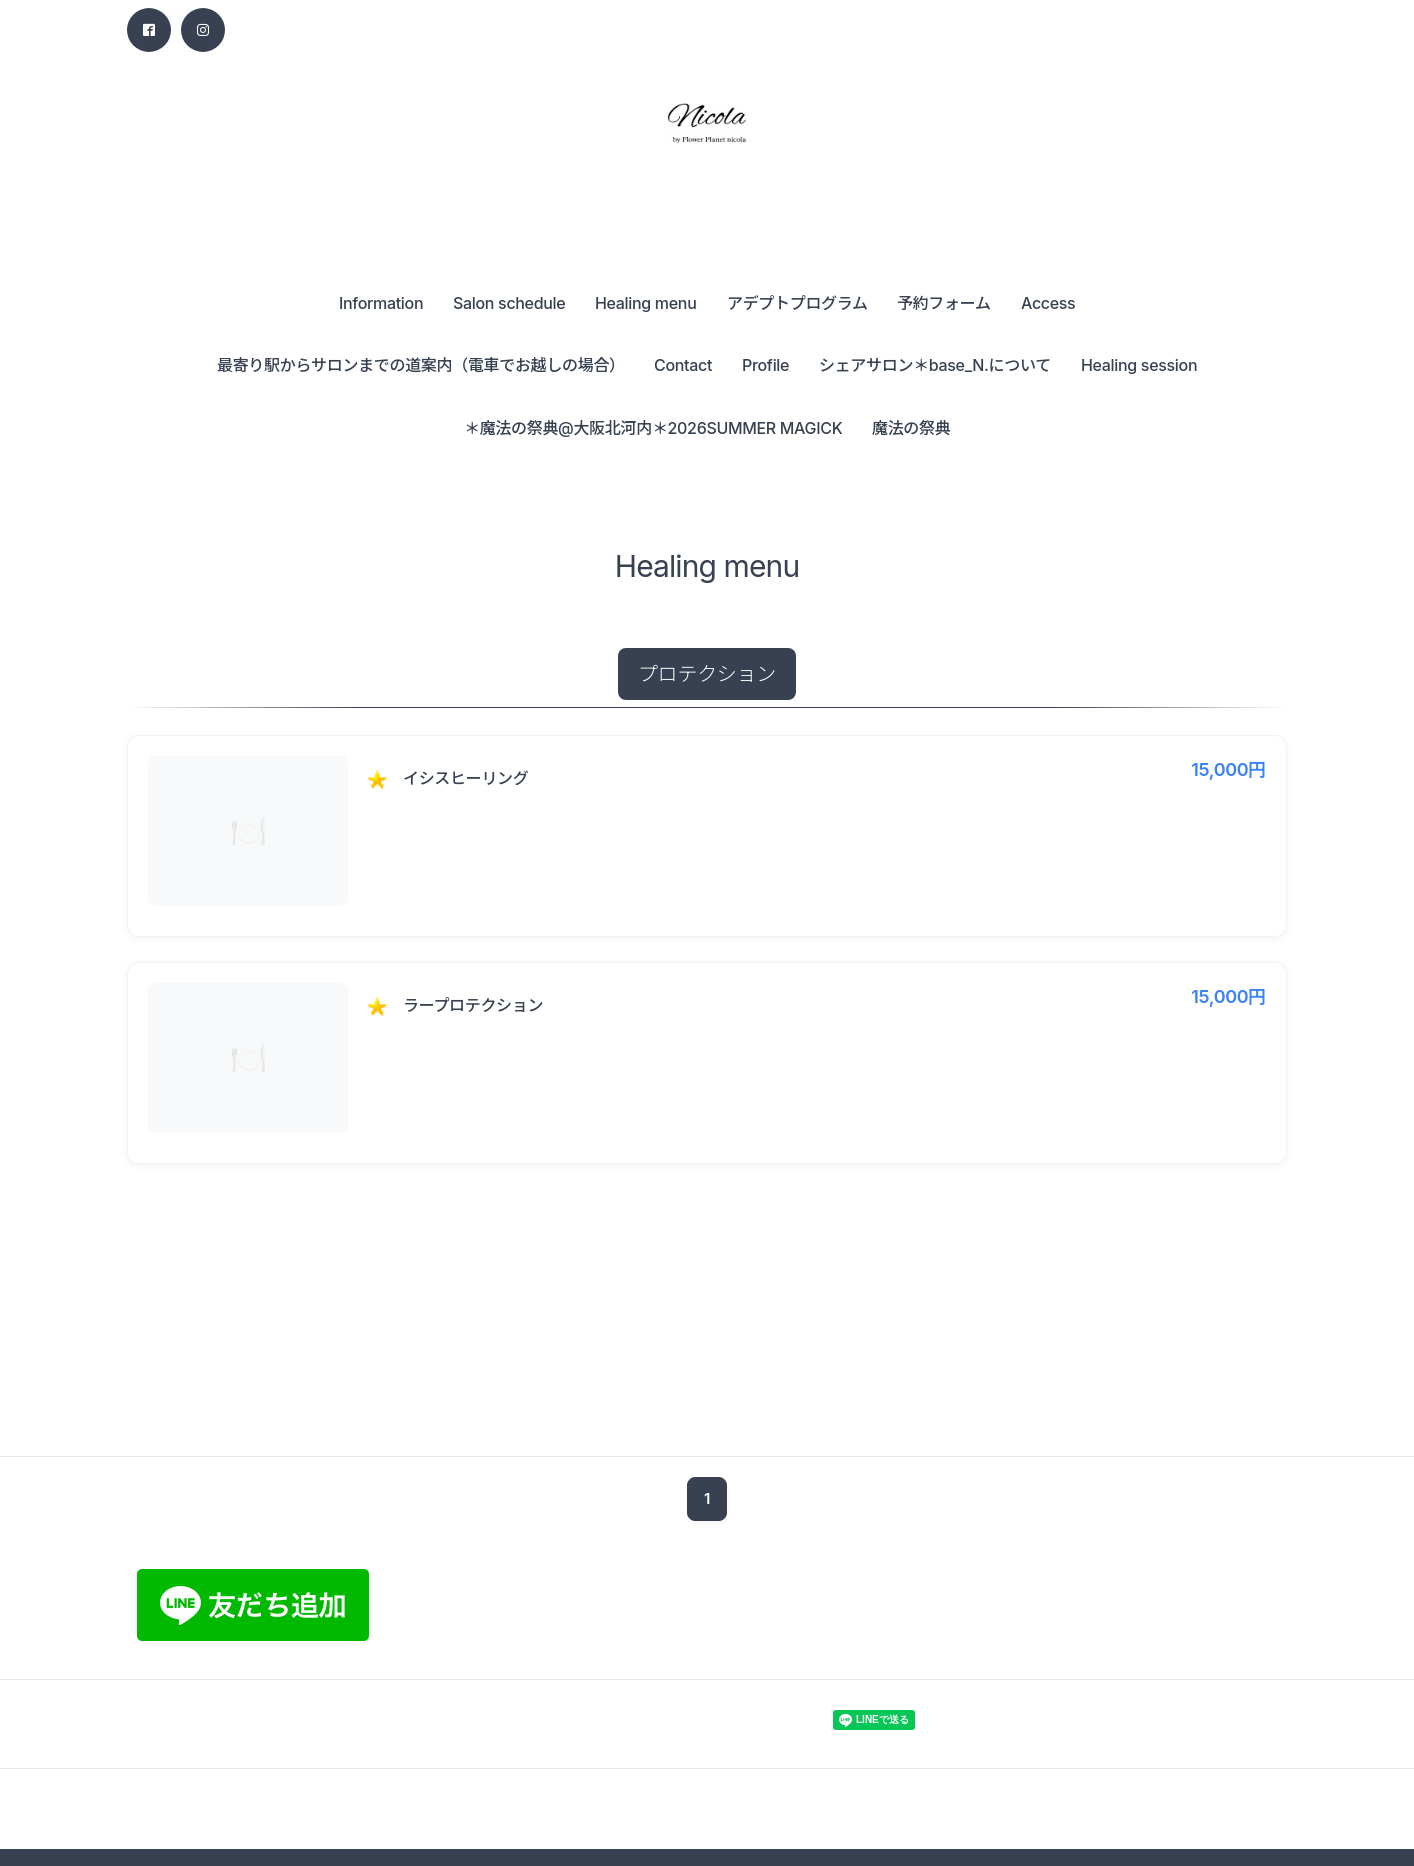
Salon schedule (509, 303)
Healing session (1139, 365)
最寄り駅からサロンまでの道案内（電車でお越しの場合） (421, 365)
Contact (683, 365)
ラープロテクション (473, 1005)
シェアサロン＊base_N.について (935, 365)
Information (381, 303)
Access (1048, 303)
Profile (765, 365)
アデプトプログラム (797, 303)
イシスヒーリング (465, 778)
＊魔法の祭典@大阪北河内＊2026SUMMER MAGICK (653, 428)
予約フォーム (944, 303)
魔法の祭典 (911, 428)
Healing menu (645, 303)
